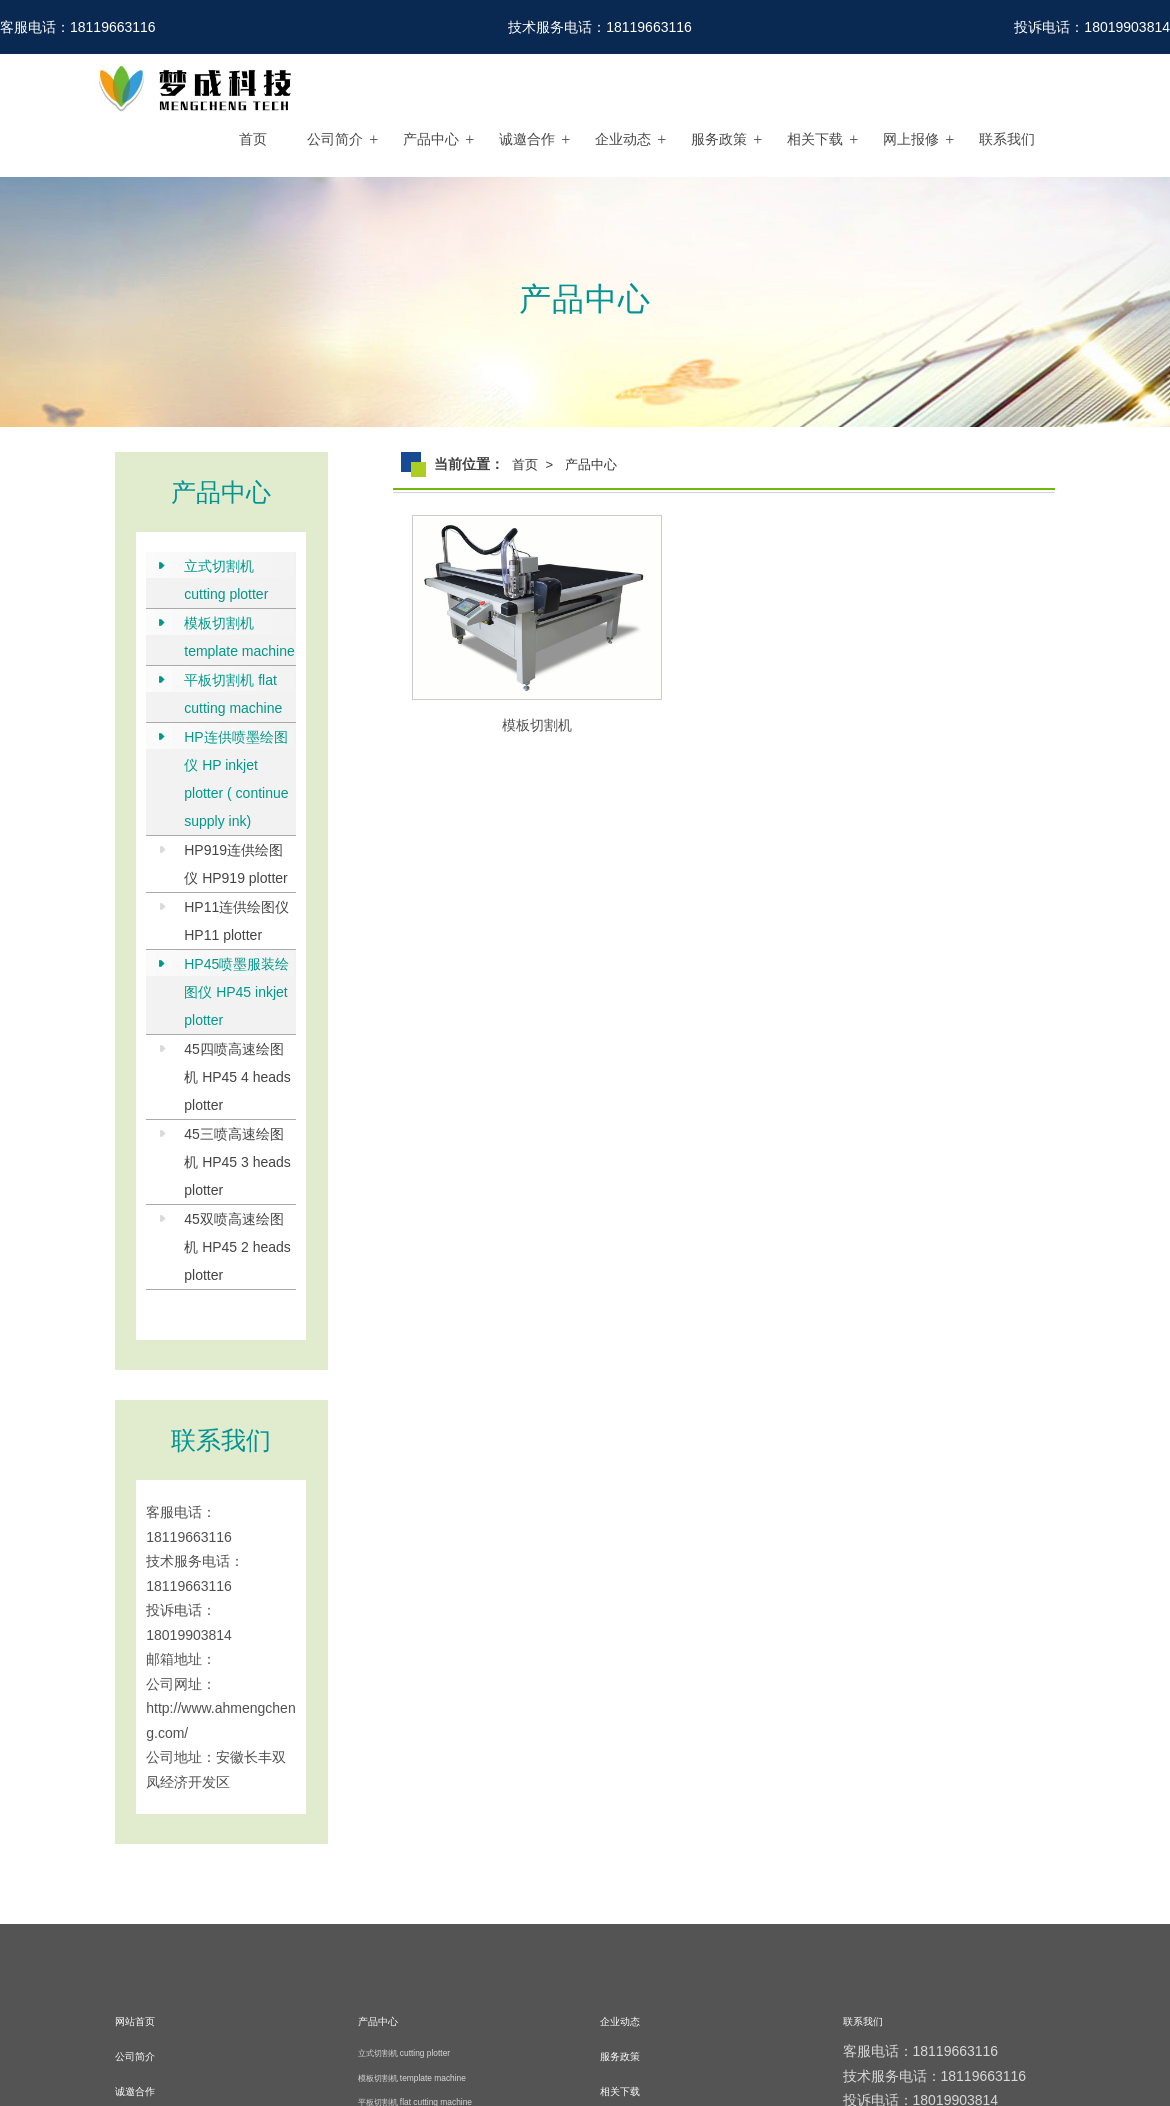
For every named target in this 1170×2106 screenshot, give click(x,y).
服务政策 (719, 139)
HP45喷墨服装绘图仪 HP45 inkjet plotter (236, 992)
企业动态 (623, 139)
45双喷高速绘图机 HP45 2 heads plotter (237, 1247)
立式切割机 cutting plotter (226, 580)
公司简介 (335, 139)
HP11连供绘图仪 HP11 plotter (236, 921)
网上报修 (911, 139)
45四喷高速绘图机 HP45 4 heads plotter (237, 1077)
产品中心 (431, 139)
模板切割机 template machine (239, 637)
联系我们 (1007, 139)
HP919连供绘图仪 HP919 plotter (236, 864)
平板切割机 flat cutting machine (233, 694)
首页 (253, 139)
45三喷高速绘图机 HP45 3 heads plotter (237, 1162)
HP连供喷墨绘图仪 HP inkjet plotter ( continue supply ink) (236, 779)
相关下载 (815, 139)
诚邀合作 (527, 139)
